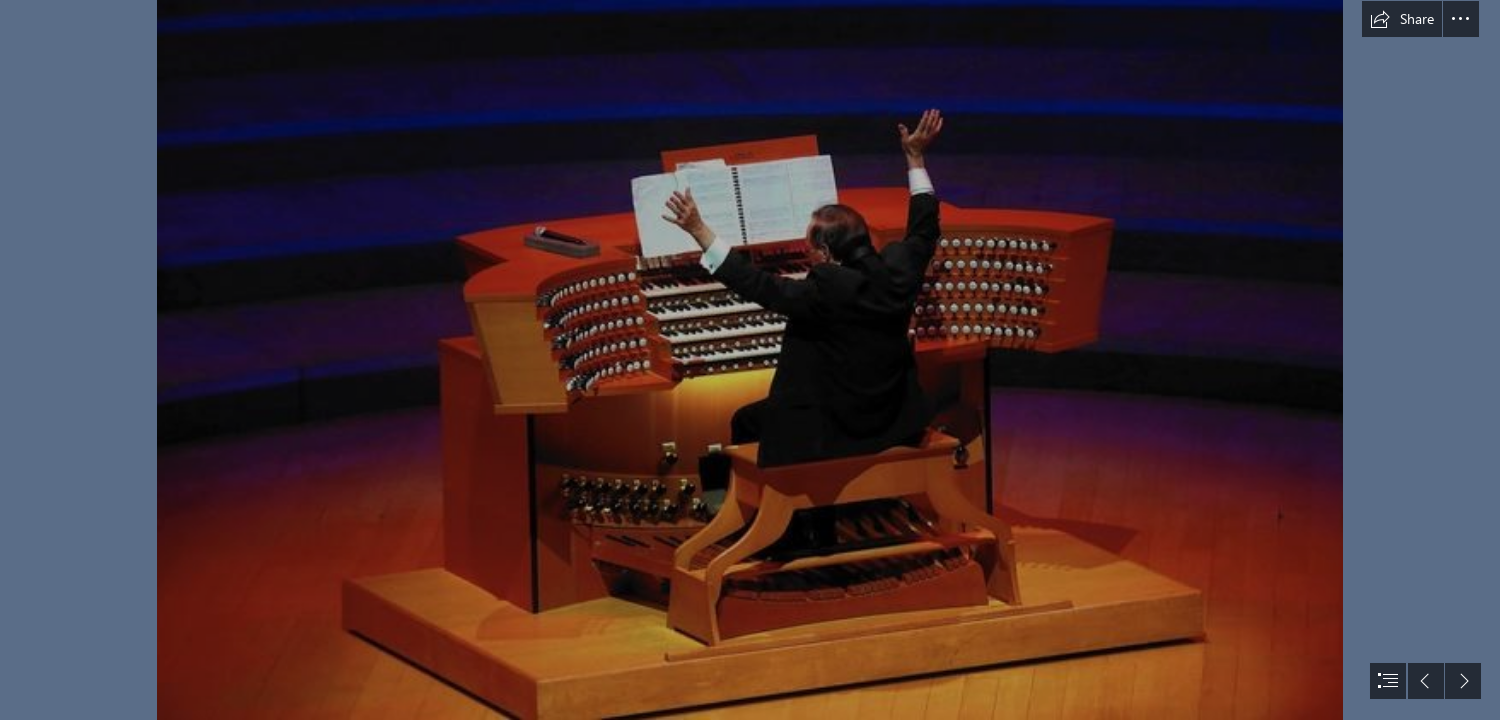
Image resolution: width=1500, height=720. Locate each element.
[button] (1402, 19)
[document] (750, 360)
